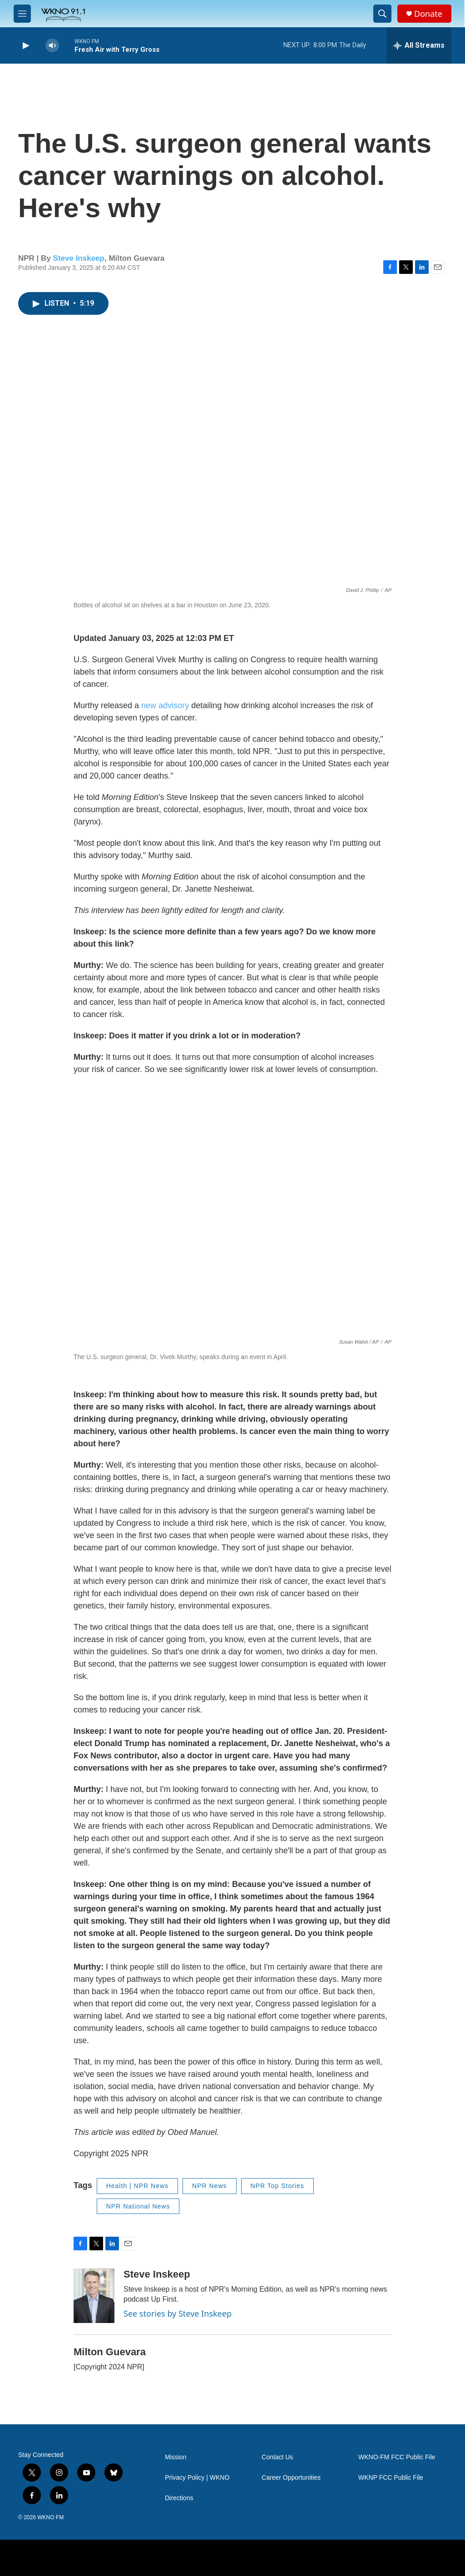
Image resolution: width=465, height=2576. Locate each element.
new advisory (165, 705)
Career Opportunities (291, 2477)
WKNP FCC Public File (390, 2477)
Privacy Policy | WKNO (197, 2477)
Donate (428, 14)
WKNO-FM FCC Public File (396, 2457)
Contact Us (277, 2457)
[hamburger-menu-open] (22, 14)
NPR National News (138, 2206)
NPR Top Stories (277, 2185)
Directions (179, 2498)
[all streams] (418, 45)
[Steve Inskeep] (94, 2295)
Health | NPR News (137, 2185)
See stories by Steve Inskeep (178, 2313)
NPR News (209, 2185)
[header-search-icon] (382, 14)
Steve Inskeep (78, 258)
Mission (175, 2457)
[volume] (52, 45)
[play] (25, 45)
